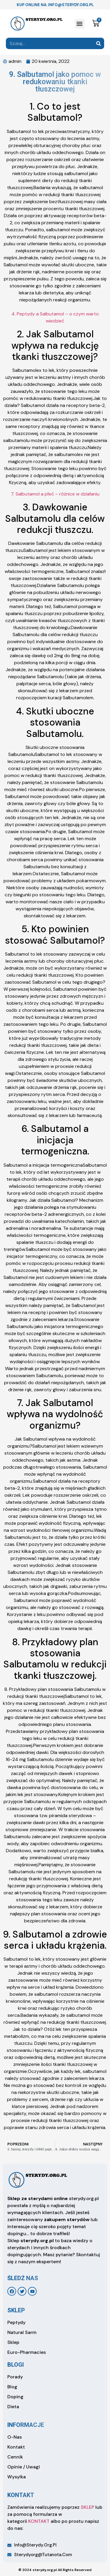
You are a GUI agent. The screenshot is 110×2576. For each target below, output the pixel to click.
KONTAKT (39, 2521)
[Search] (98, 43)
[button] (79, 24)
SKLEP (87, 2507)
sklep (16, 2310)
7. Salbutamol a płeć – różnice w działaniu (55, 494)
